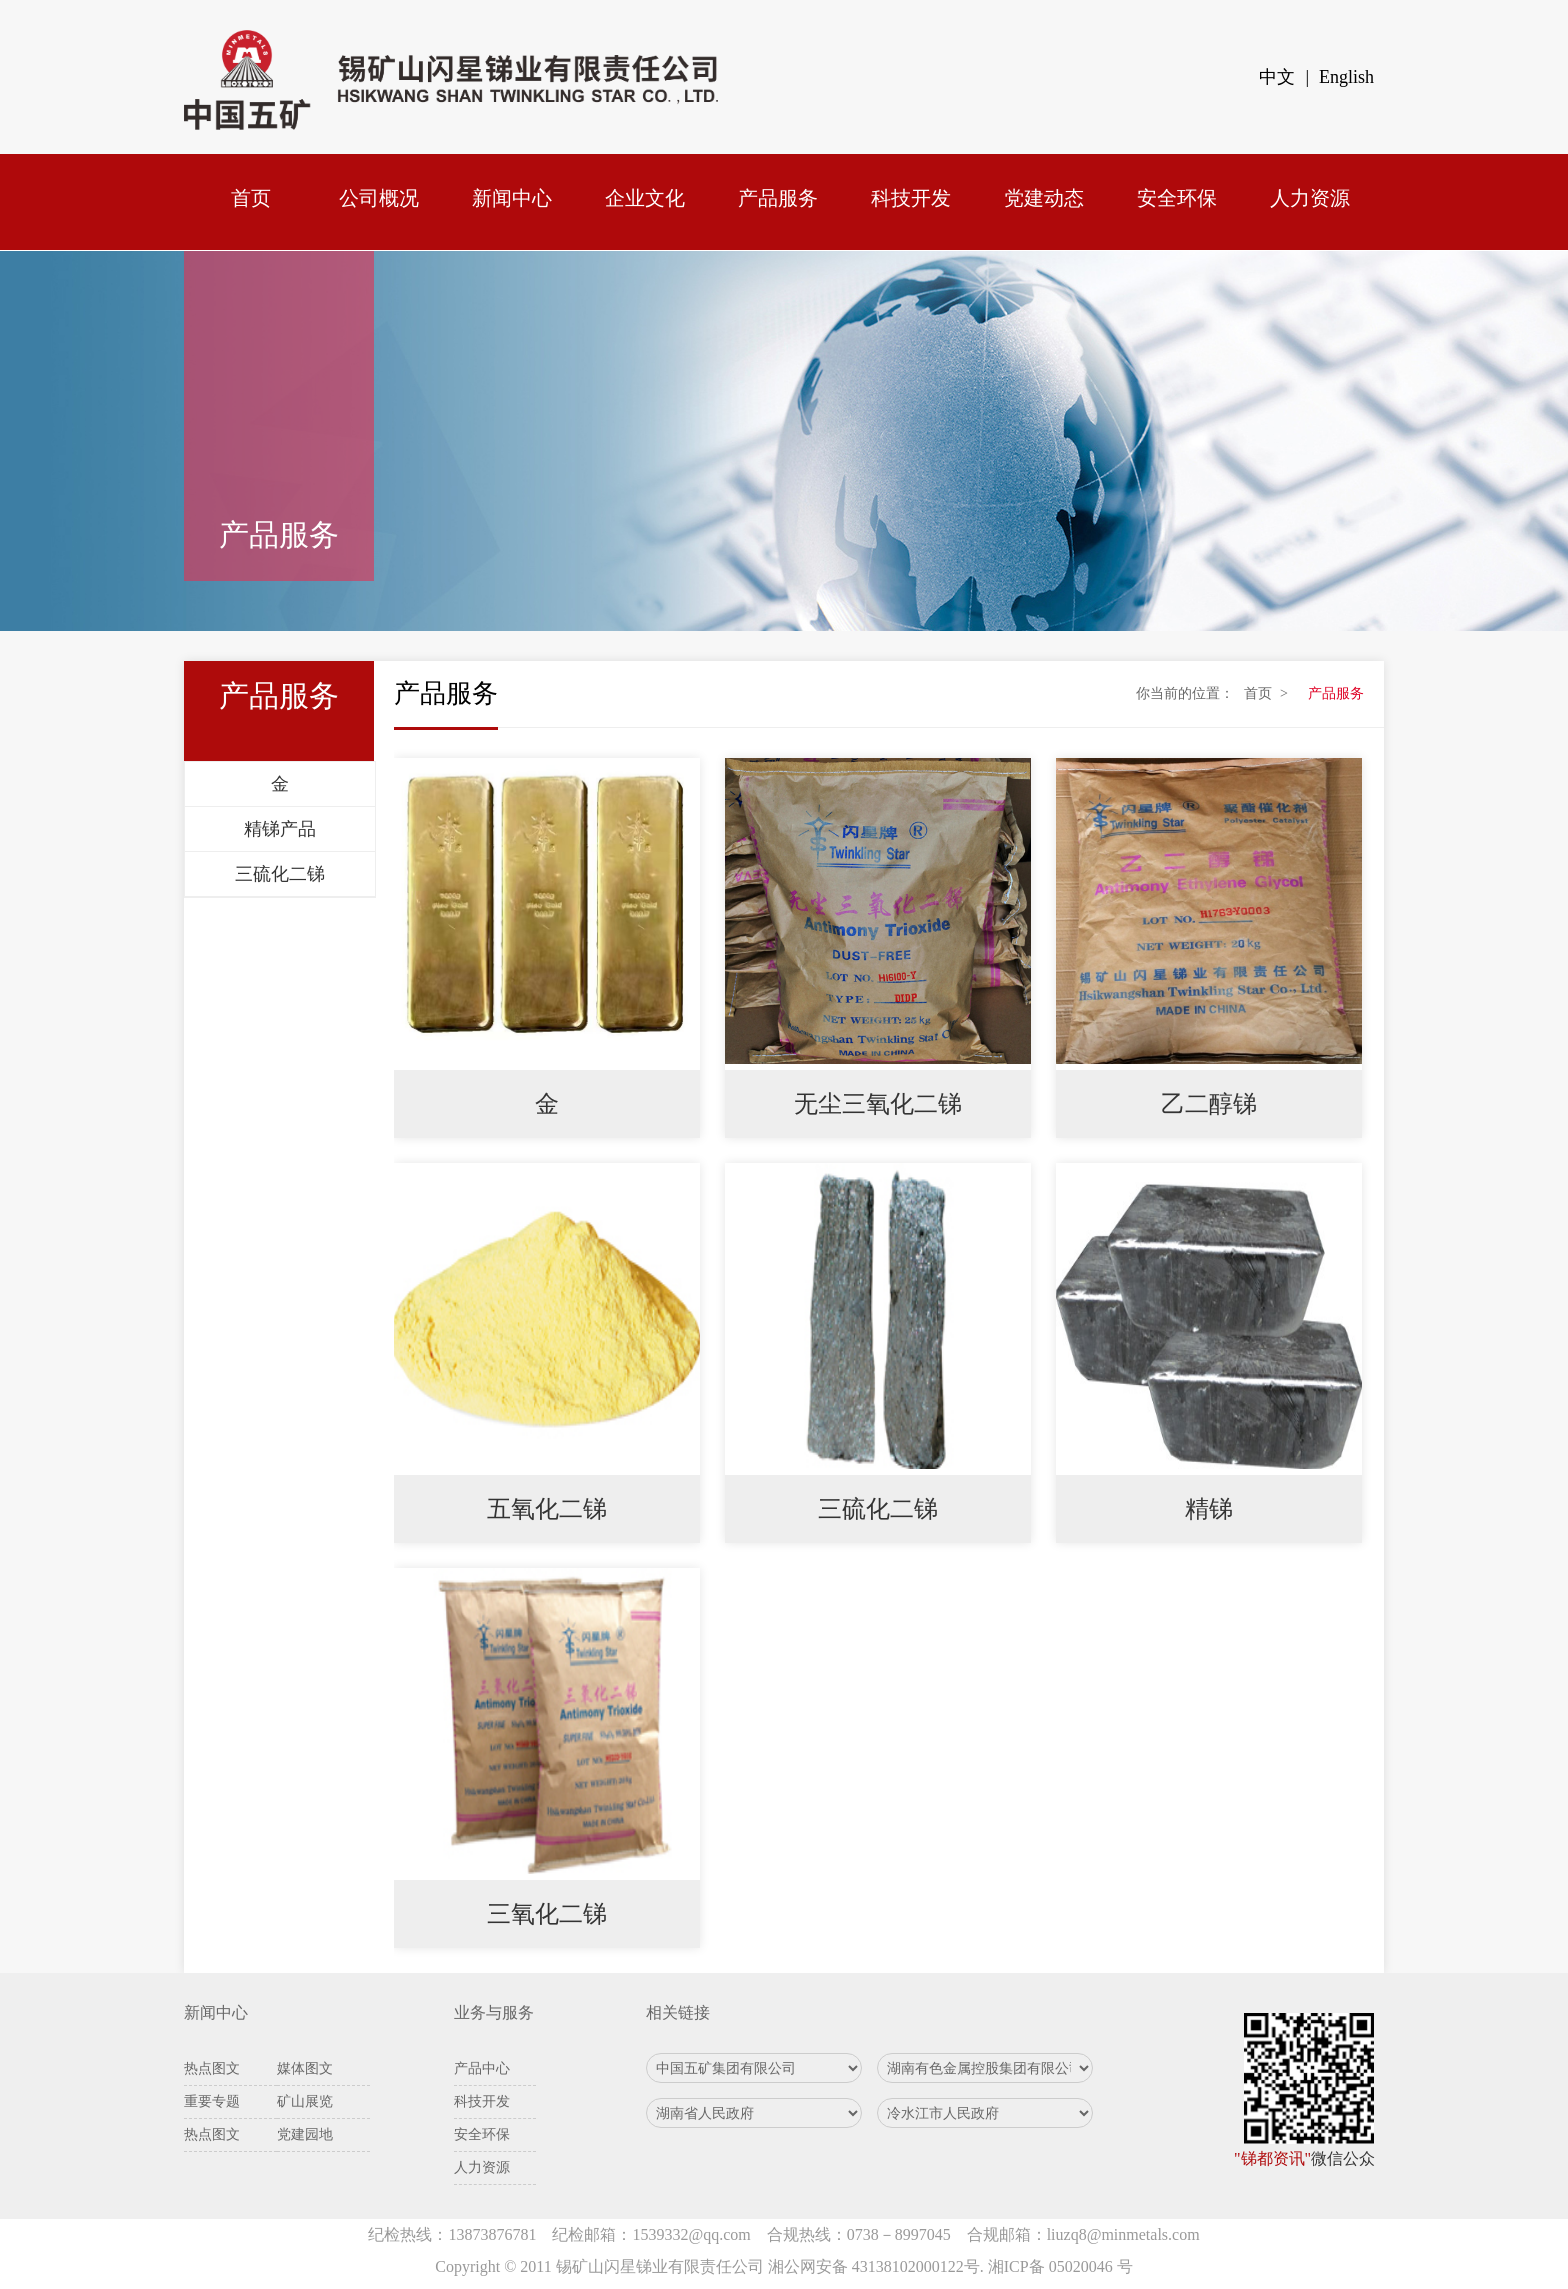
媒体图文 (305, 2068)
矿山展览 (305, 2101)
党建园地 (305, 2134)
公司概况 (379, 198)
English (1346, 77)
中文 (1277, 77)
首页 (251, 198)
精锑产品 (280, 829)
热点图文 (212, 2068)
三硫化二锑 (280, 874)
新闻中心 (512, 198)
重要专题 (212, 2101)
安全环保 (1177, 198)
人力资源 (1310, 198)
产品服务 (778, 198)
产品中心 (482, 2068)
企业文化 (645, 198)
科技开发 (911, 198)
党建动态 (1044, 198)
